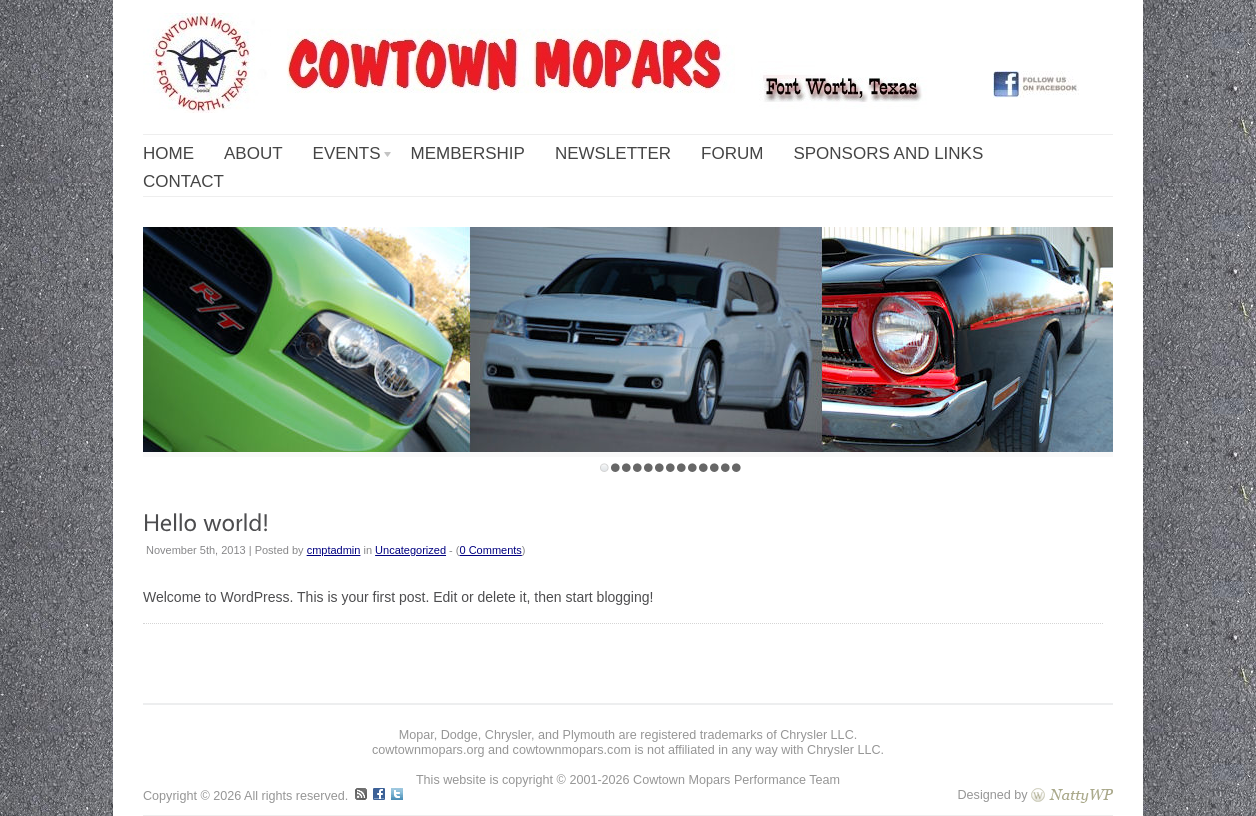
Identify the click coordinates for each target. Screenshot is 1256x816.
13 (736, 467)
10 (703, 467)
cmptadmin (334, 550)
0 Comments (491, 550)
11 (714, 467)
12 (725, 467)
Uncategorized (410, 550)
